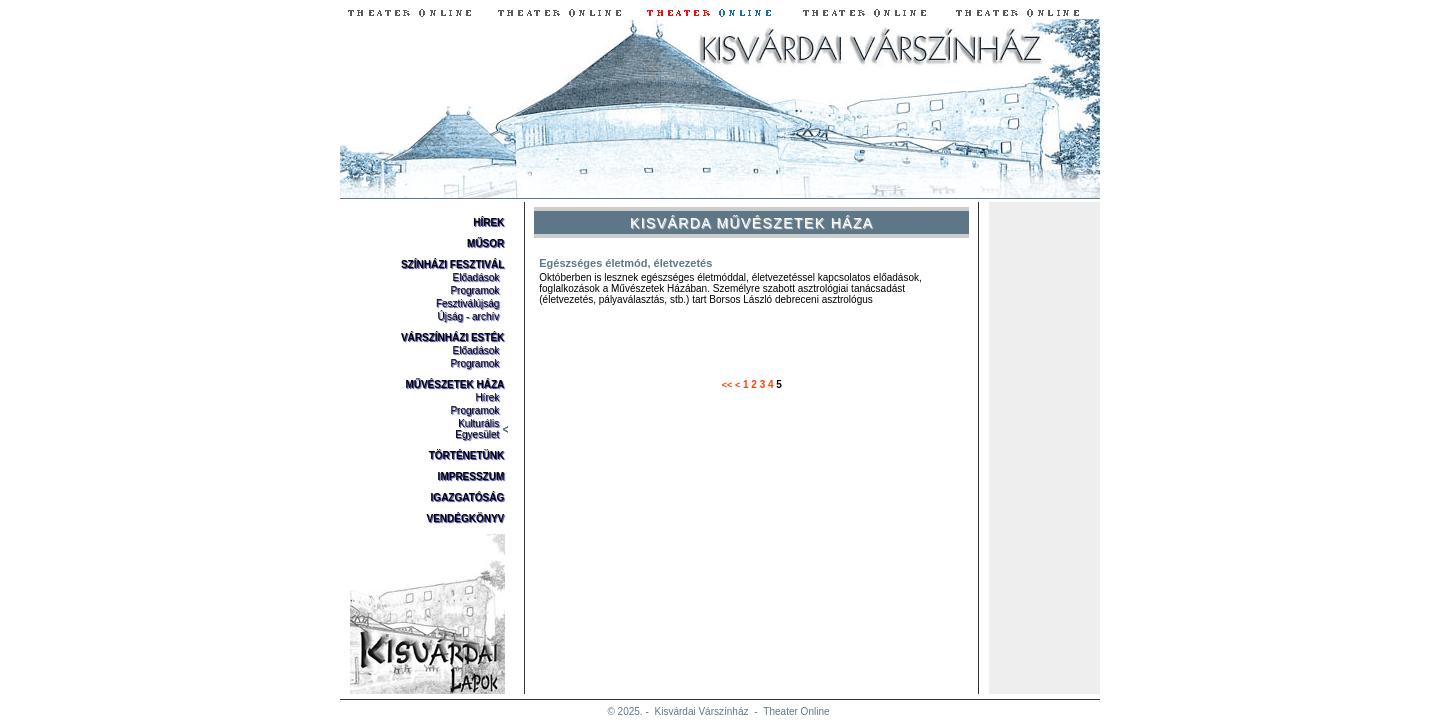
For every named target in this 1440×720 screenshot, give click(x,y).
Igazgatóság (468, 497)
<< (727, 385)
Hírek (488, 222)
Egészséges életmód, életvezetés (625, 263)
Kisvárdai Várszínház (702, 711)
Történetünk (467, 455)
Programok (474, 290)
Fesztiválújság (467, 303)
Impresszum (471, 476)
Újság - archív (469, 316)
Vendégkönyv (465, 518)
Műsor (485, 243)
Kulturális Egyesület (477, 429)
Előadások (476, 277)
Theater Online (796, 711)
